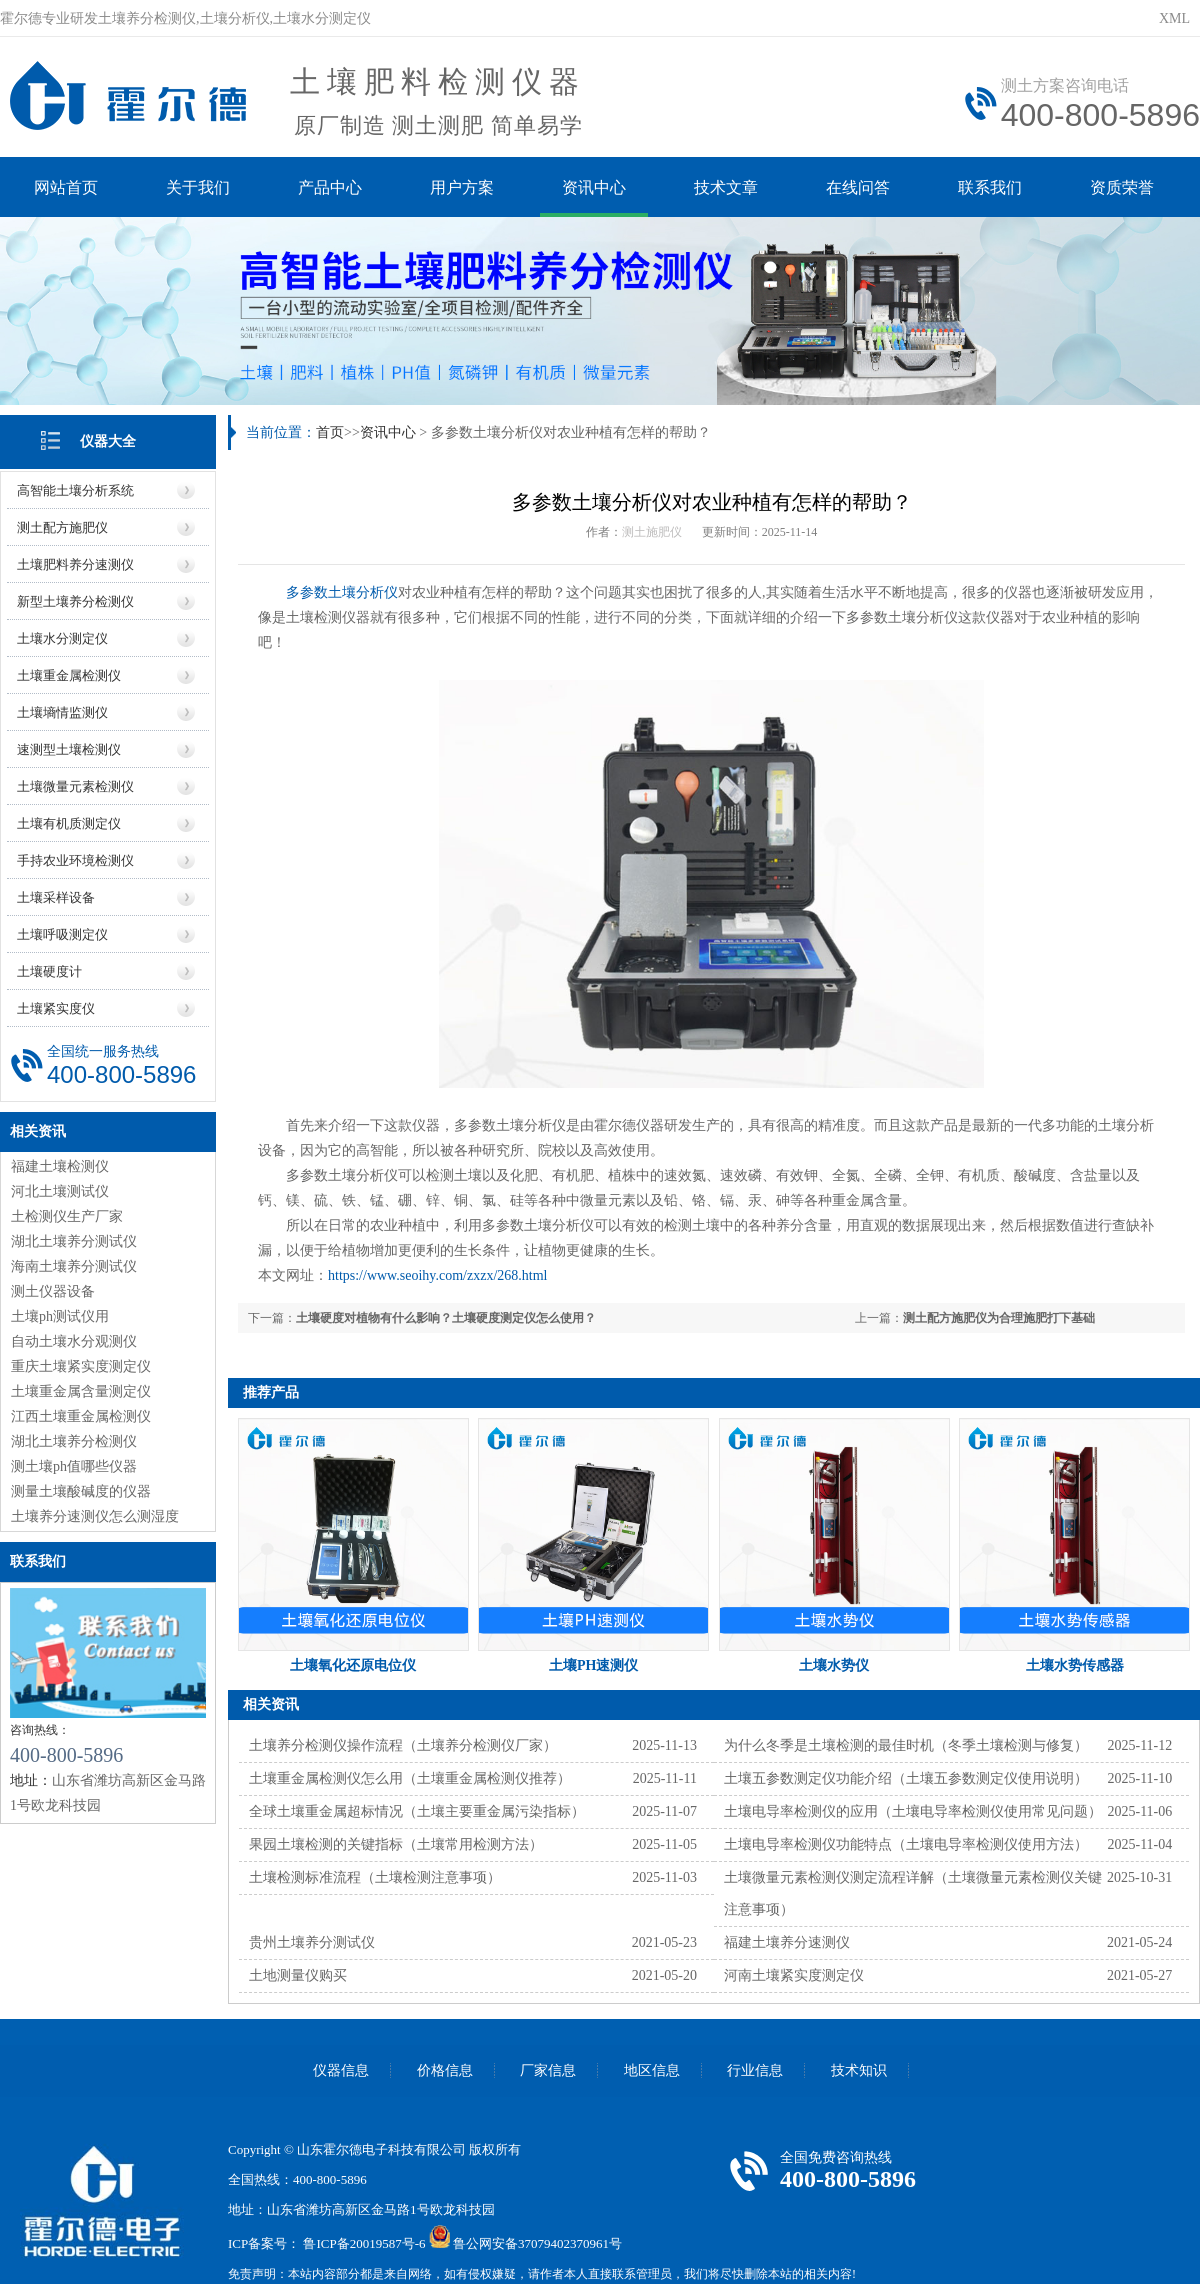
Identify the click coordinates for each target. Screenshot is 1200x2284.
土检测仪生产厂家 (67, 1216)
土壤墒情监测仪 (62, 712)
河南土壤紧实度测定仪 (794, 1975)
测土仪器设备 (53, 1291)
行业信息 (755, 2070)
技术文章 (726, 187)
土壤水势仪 (834, 1665)
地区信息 (652, 2070)
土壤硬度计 (49, 971)
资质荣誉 (1122, 187)
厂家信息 (548, 2070)
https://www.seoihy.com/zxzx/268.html (437, 1275)
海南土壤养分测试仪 (74, 1266)
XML (1174, 18)
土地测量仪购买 (298, 1975)
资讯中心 (594, 187)
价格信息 (445, 2070)
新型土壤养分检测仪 (75, 601)
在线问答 (858, 187)
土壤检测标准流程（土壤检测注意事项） (375, 1877)
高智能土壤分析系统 (75, 490)
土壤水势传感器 (1075, 1665)
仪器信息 (341, 2070)
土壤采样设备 (56, 897)
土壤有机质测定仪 (69, 823)
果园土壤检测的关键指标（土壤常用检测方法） (396, 1844)
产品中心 (330, 187)
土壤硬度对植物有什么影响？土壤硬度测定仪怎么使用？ (446, 1318)
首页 (330, 432)
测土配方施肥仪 (62, 527)
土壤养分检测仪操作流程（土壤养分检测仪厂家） (403, 1745)
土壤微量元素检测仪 (75, 786)
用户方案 (462, 187)
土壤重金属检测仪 (69, 675)
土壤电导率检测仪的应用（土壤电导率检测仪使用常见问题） (913, 1811)
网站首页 (66, 187)
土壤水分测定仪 (62, 638)
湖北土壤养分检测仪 (74, 1441)
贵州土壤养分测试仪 (312, 1942)
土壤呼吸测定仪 (62, 934)
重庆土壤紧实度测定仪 (81, 1366)
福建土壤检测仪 (60, 1166)
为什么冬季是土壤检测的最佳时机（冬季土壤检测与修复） (906, 1745)
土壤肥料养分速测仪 (75, 564)
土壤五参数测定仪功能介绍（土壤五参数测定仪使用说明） (906, 1778)
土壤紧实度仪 (56, 1008)
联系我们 (990, 187)
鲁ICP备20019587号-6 (364, 2243)
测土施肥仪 (652, 532)
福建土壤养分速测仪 (787, 1942)
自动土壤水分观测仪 (74, 1341)
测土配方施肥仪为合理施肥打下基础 (999, 1318)
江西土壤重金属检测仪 (81, 1416)
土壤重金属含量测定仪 (81, 1391)
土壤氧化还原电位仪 (353, 1665)
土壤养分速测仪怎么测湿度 (95, 1516)
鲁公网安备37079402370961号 (537, 2243)
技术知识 (859, 2070)
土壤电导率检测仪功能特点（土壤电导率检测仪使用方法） (906, 1844)
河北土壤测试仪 (60, 1191)
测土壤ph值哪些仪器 (74, 1466)
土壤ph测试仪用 (60, 1316)
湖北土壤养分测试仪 (74, 1241)
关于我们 (198, 187)
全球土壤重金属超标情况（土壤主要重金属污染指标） (417, 1811)
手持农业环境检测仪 (75, 860)
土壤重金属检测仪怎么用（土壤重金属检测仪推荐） (410, 1778)
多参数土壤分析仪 (342, 592)
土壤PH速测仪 (593, 1665)
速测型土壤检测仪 (69, 749)
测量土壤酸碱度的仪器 (81, 1491)
